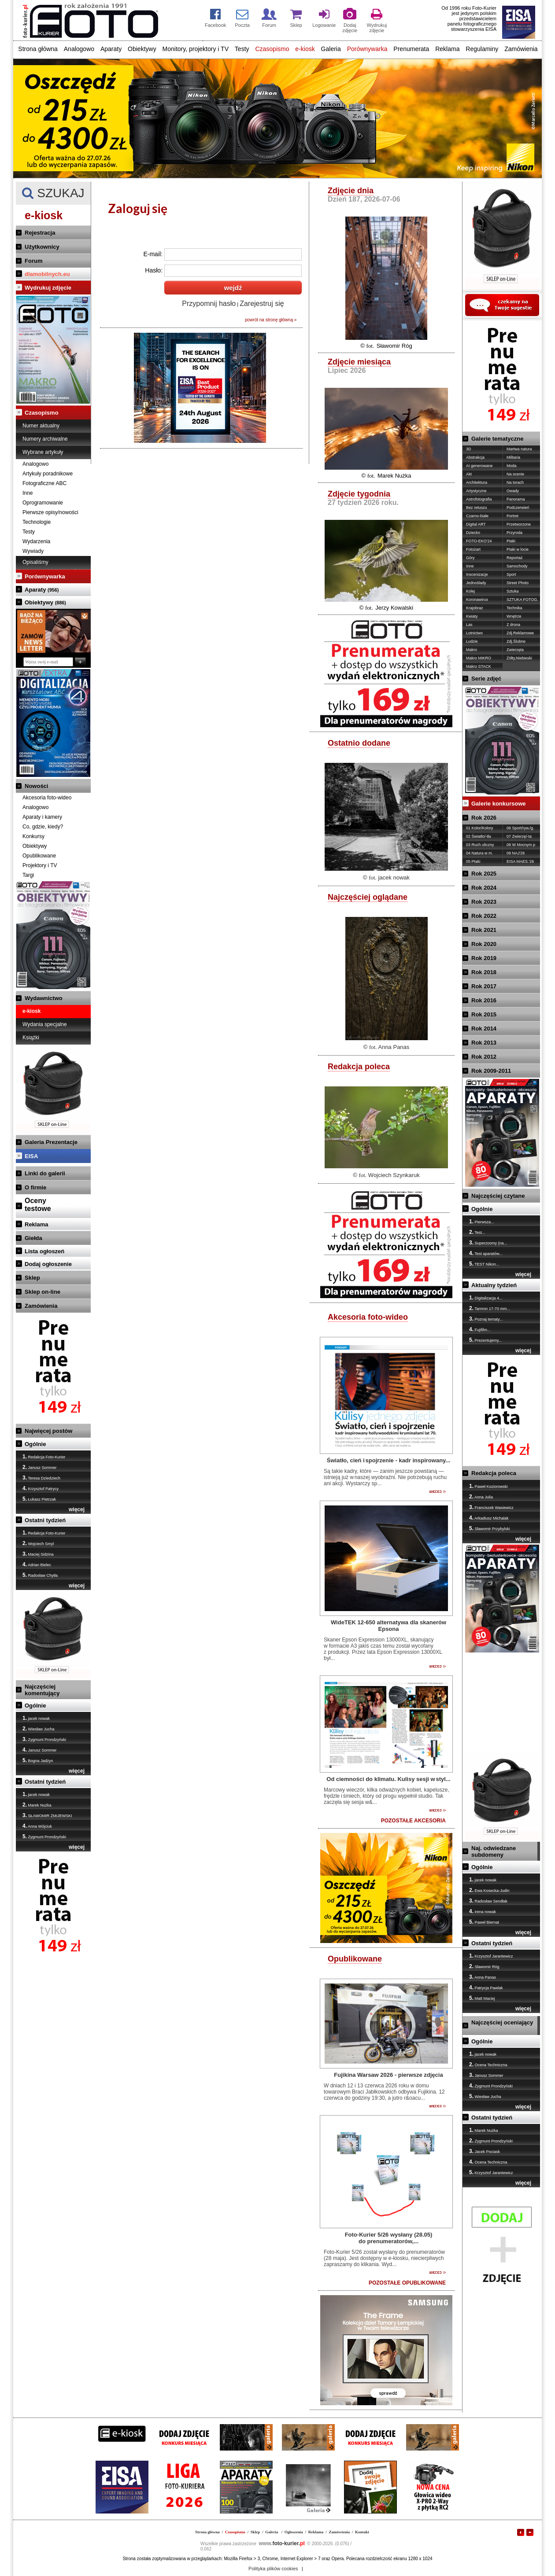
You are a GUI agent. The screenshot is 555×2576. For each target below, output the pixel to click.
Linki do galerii (45, 1173)
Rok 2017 (483, 986)
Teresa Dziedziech (41, 1478)
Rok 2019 (483, 958)
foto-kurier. (282, 2543)
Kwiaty (472, 616)
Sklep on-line (42, 1291)
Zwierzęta (515, 650)
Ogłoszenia (294, 2532)
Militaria (513, 457)
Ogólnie (35, 1444)
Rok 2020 (483, 944)
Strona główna (38, 48)
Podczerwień (518, 507)
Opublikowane (39, 856)
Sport (511, 574)
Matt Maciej (482, 1998)
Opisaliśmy (35, 562)
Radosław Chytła (40, 1575)
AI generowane (479, 466)
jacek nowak (36, 1718)
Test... (477, 1232)
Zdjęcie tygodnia (359, 493)
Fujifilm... (480, 1329)
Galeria (331, 48)
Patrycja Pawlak (486, 1987)
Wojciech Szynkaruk (394, 1175)
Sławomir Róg (394, 345)
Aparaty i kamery (42, 817)
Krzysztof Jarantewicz (491, 1956)
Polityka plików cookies (273, 2568)
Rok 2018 (483, 972)
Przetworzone (519, 524)
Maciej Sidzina (38, 1554)
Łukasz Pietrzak (39, 1499)
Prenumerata (411, 48)
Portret (512, 516)
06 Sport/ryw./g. (520, 828)
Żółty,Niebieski (519, 658)
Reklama (447, 48)
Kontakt (362, 2532)
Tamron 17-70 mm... (489, 1308)
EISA (31, 1156)
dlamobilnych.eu (47, 274)
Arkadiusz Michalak (489, 1518)
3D (468, 449)
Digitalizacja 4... (486, 1298)
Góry (470, 558)
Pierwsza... (481, 1221)
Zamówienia (520, 48)
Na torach (515, 482)
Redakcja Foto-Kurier (44, 1457)
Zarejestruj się (262, 303)
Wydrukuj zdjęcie (48, 287)
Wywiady (33, 551)
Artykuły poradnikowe (47, 474)
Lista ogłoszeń (44, 1251)
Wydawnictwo (44, 998)
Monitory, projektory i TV (196, 48)
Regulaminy (482, 48)
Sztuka (513, 591)
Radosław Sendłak (488, 1901)
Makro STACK (478, 666)
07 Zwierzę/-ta (519, 836)
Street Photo (518, 583)
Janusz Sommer (39, 1467)
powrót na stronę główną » (270, 319)
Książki (30, 1037)
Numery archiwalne (45, 439)
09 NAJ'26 (516, 853)
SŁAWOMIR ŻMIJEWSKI (47, 1815)
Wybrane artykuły (42, 452)
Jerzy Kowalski (394, 607)
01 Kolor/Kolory (479, 828)
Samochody (517, 566)
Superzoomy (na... (488, 1243)
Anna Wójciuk (37, 1826)
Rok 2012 (483, 1056)
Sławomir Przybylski (489, 1528)
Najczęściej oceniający (502, 2022)
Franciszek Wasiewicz (491, 1507)
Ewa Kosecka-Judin (489, 1890)
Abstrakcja (475, 457)
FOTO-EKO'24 (479, 541)
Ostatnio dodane (359, 743)
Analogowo (79, 48)
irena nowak (482, 1911)
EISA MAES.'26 (520, 861)
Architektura (476, 482)
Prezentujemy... (485, 1340)
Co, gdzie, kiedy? (42, 827)
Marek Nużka (37, 1805)
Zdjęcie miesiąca (359, 361)
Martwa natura (519, 449)
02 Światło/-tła (478, 836)
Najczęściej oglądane (367, 897)
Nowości (36, 786)
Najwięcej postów (48, 1431)
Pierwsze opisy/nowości (50, 512)
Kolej (470, 591)
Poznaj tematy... (486, 1319)
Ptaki (511, 541)
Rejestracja (40, 232)
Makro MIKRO (478, 658)
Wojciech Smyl (38, 1543)
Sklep (32, 1277)
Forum (33, 261)
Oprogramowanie (42, 503)
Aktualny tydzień (494, 1285)
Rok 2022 (483, 916)
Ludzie (472, 641)
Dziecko (473, 532)
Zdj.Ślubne (516, 641)
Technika (514, 608)
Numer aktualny (40, 426)
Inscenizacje (477, 574)
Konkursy (33, 836)
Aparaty (111, 48)
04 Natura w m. (479, 853)
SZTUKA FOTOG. (522, 599)
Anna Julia (481, 1497)
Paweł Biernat (484, 1922)
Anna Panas (393, 1047)
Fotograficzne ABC (44, 483)
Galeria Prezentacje (51, 1142)
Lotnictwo (474, 633)
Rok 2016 (483, 1000)
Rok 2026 (483, 817)
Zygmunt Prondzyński (44, 1739)
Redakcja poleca (359, 1066)
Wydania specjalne (44, 1024)
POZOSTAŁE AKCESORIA (413, 1821)
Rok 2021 (483, 930)
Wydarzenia (36, 541)
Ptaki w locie (518, 549)
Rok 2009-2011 (491, 1070)
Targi (28, 875)
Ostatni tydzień (45, 1520)
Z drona (513, 624)
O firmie (35, 1187)
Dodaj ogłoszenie (48, 1264)
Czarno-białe (477, 516)
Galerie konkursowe (498, 803)
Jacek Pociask (484, 2151)
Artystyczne (476, 491)
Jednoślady (476, 583)
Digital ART (476, 524)
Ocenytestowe (38, 1204)
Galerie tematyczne (497, 438)
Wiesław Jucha (38, 1729)
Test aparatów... (485, 1253)
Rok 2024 (483, 887)
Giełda (33, 1238)
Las (469, 624)
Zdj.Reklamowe (520, 633)
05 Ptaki (473, 861)
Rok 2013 (483, 1042)
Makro (471, 650)
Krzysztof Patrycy (40, 1488)
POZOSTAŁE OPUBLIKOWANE (407, 2283)
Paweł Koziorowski (488, 1486)
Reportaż (515, 558)
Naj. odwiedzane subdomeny (493, 1851)
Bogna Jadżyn (37, 1760)
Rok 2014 (483, 1028)
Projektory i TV (39, 865)
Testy (242, 48)
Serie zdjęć (486, 678)
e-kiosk (304, 48)
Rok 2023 (483, 901)
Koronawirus (477, 599)
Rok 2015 (483, 1014)
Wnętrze (514, 616)
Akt (469, 474)
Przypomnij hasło (209, 303)
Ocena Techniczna (488, 2064)
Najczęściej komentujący (42, 1689)
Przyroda (514, 532)
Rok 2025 (483, 873)
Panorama (516, 499)
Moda (512, 466)
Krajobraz (474, 608)
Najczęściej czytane (498, 1195)
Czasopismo (272, 48)
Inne (27, 493)
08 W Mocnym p (521, 845)
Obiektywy (142, 48)
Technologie (36, 522)
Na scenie (515, 474)
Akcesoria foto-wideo (46, 798)
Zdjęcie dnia (351, 190)
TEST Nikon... (484, 1264)
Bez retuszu (476, 507)
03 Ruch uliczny (480, 845)
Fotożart (473, 549)
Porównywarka (367, 48)
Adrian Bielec (36, 1564)
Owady (513, 491)
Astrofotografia (479, 499)
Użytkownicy (42, 246)
